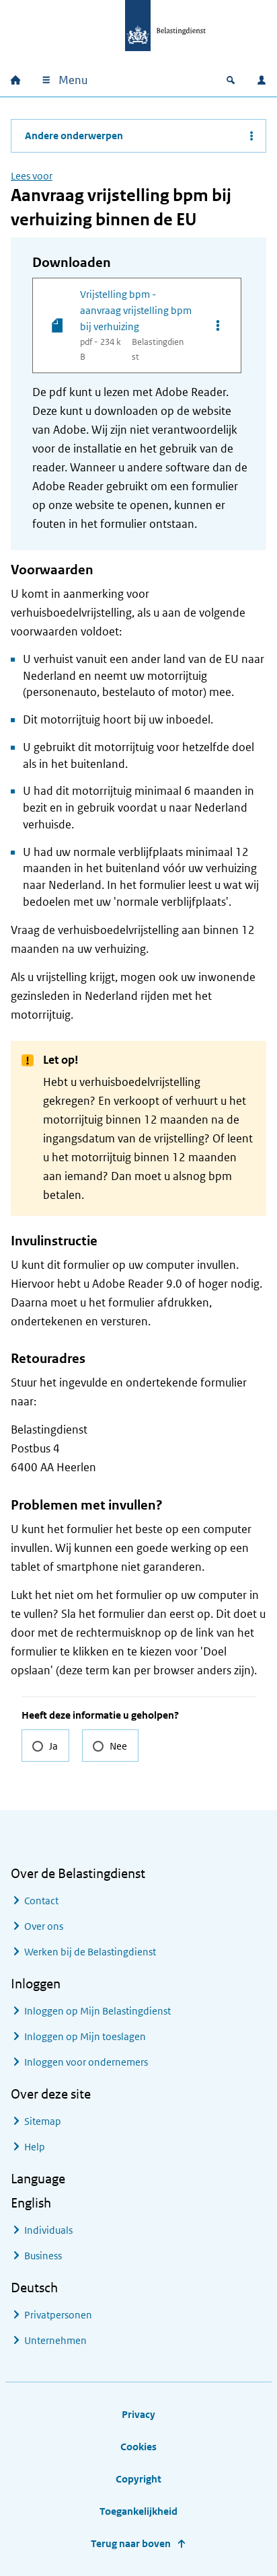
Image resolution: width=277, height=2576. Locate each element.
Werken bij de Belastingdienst (90, 1951)
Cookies (138, 2446)
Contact (41, 1900)
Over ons (43, 1926)
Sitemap (42, 2121)
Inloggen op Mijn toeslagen (85, 2036)
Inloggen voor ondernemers (86, 2062)
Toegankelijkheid (138, 2511)
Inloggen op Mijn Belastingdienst (97, 2010)
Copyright (138, 2478)
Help (34, 2146)
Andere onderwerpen (74, 135)
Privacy (138, 2414)
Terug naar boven (131, 2543)
